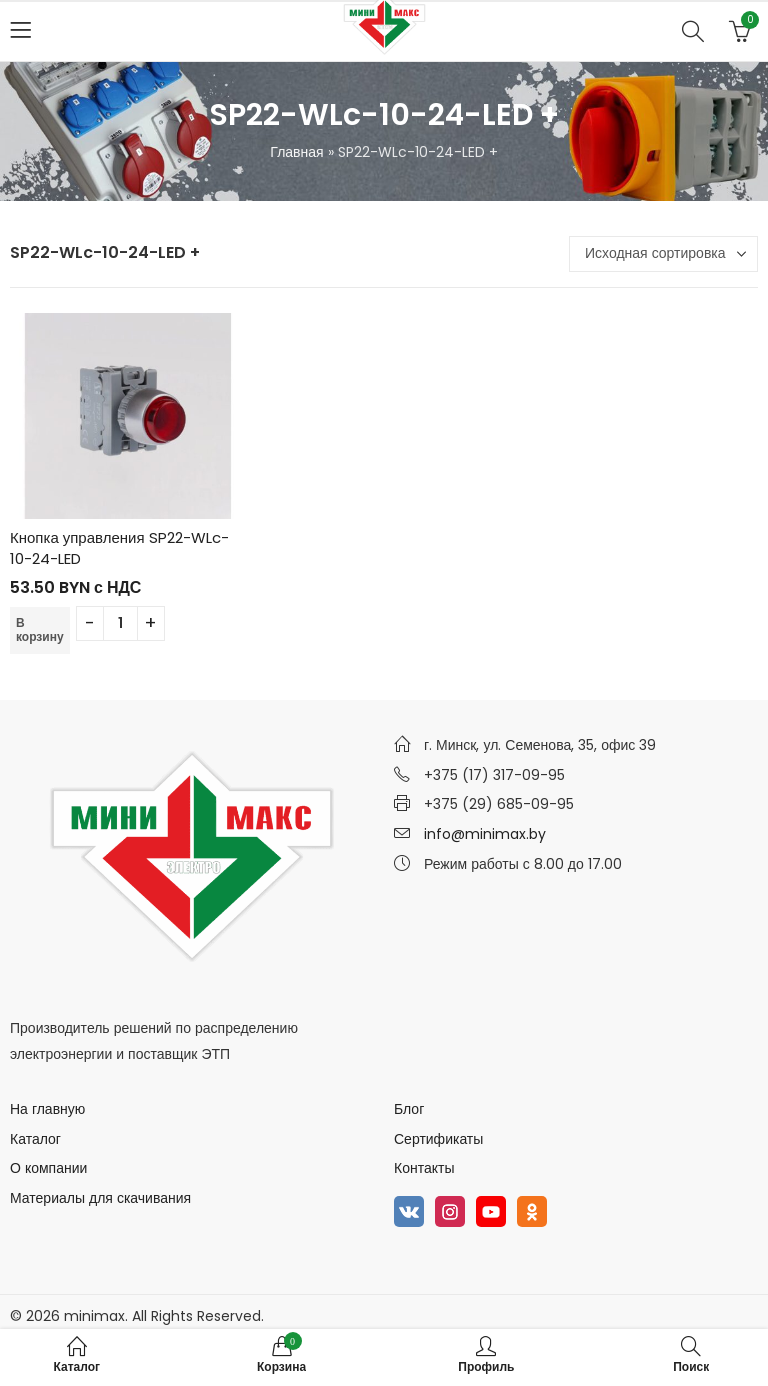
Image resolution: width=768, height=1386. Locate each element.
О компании (48, 1168)
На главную (47, 1109)
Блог (409, 1109)
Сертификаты (438, 1139)
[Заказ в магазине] (663, 254)
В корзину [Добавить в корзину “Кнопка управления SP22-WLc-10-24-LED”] (40, 629)
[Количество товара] (120, 623)
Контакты (424, 1168)
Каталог (35, 1139)
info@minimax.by (485, 834)
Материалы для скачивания (100, 1198)
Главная (296, 152)
